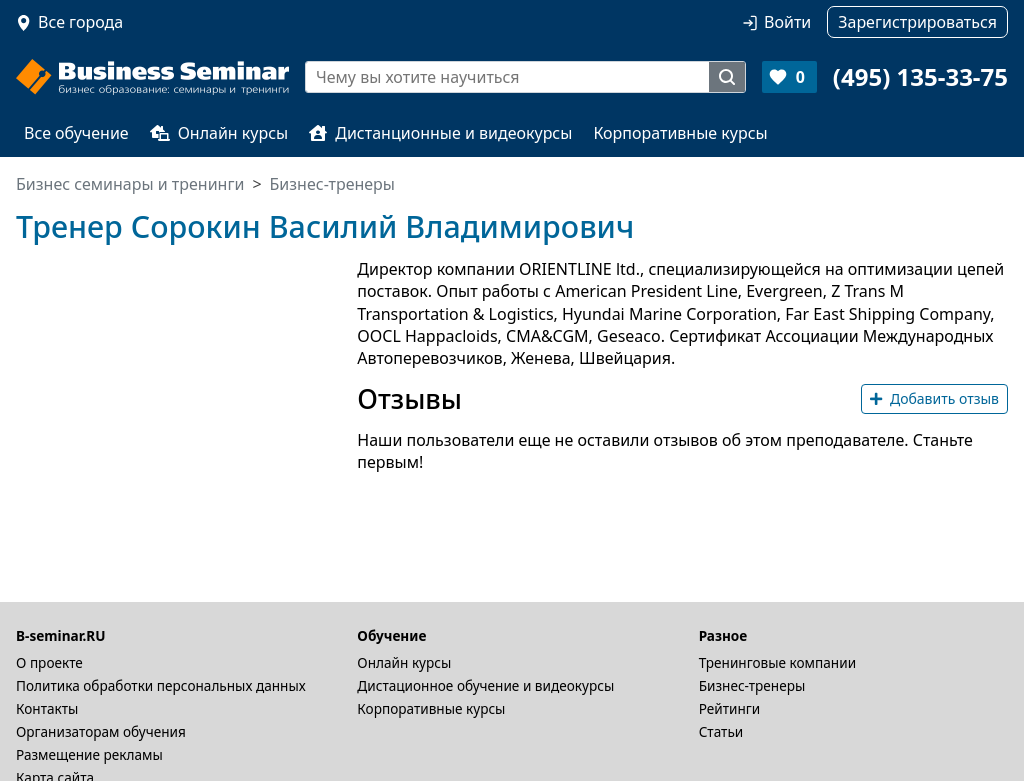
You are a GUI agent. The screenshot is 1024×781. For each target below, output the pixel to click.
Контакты (47, 708)
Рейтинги (730, 708)
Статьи (721, 731)
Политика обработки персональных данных (161, 685)
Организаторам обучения (101, 731)
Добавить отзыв (934, 398)
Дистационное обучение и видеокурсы (485, 685)
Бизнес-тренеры (752, 685)
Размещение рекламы (89, 754)
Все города (80, 22)
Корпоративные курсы (680, 133)
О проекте (49, 662)
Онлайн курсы (219, 133)
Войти (787, 22)
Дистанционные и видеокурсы (440, 133)
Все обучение (76, 133)
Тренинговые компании (777, 662)
